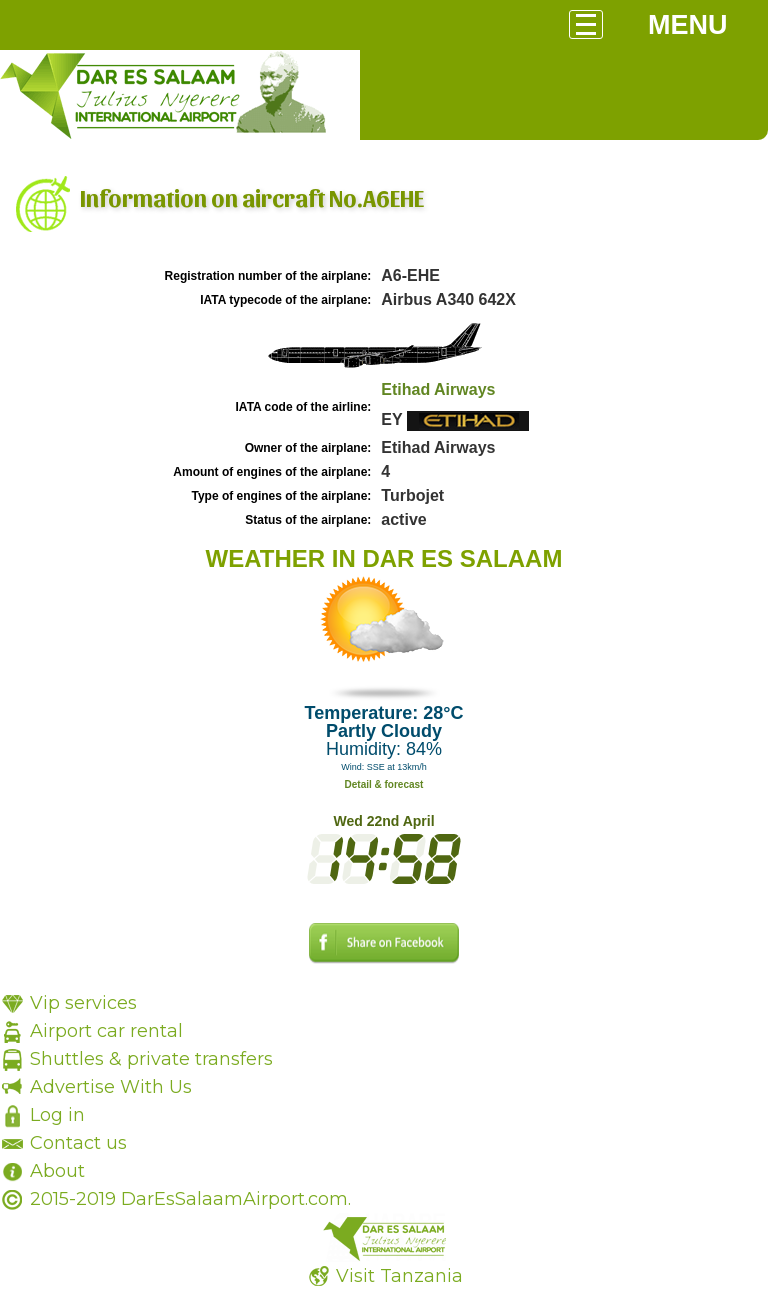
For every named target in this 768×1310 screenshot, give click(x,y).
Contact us (78, 1143)
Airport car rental (106, 1031)
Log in (57, 1115)
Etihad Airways (438, 389)
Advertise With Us (111, 1087)
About (57, 1171)
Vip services (83, 1003)
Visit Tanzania (399, 1276)
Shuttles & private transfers (151, 1059)
